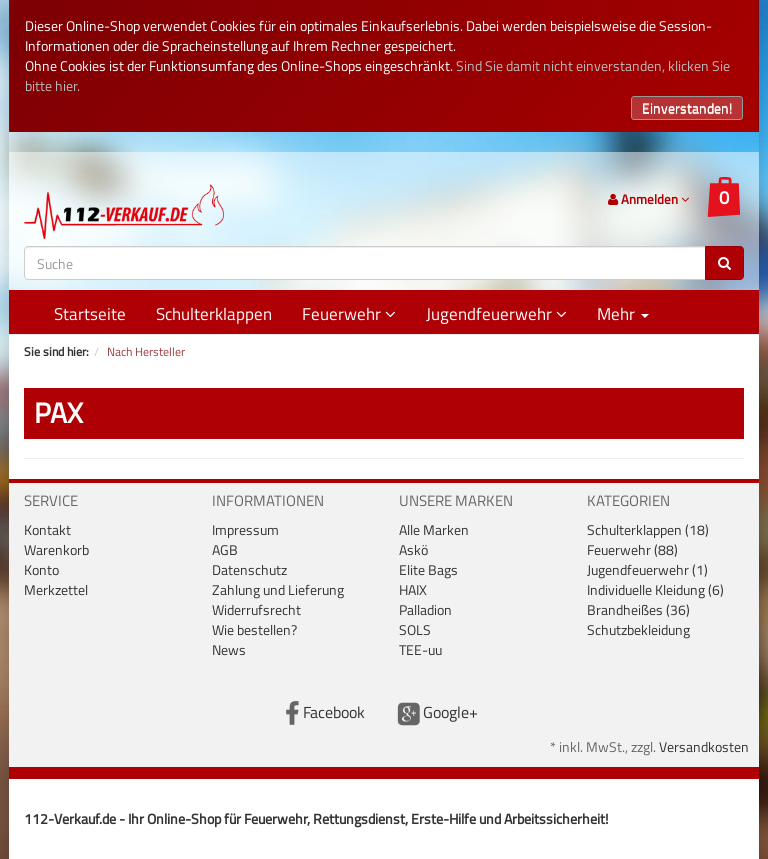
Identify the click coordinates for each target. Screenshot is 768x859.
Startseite (90, 314)
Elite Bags (428, 569)
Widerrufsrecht (256, 609)
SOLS (415, 629)
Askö (413, 549)
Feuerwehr (349, 314)
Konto (41, 569)
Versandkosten (704, 746)
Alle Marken (434, 529)
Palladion (425, 609)
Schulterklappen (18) (648, 529)
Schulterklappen (214, 314)
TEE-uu (420, 649)
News (229, 649)
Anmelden (648, 199)
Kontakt (47, 529)
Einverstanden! (687, 107)
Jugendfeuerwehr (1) (647, 569)
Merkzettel (56, 589)
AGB (225, 549)
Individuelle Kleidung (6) (655, 589)
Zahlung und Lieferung (278, 589)
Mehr (623, 314)
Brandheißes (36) (638, 609)
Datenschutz (249, 569)
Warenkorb (56, 549)
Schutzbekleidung (638, 629)
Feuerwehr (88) (632, 549)
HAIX (413, 589)
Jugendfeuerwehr (496, 314)
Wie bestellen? (254, 629)
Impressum (245, 529)
